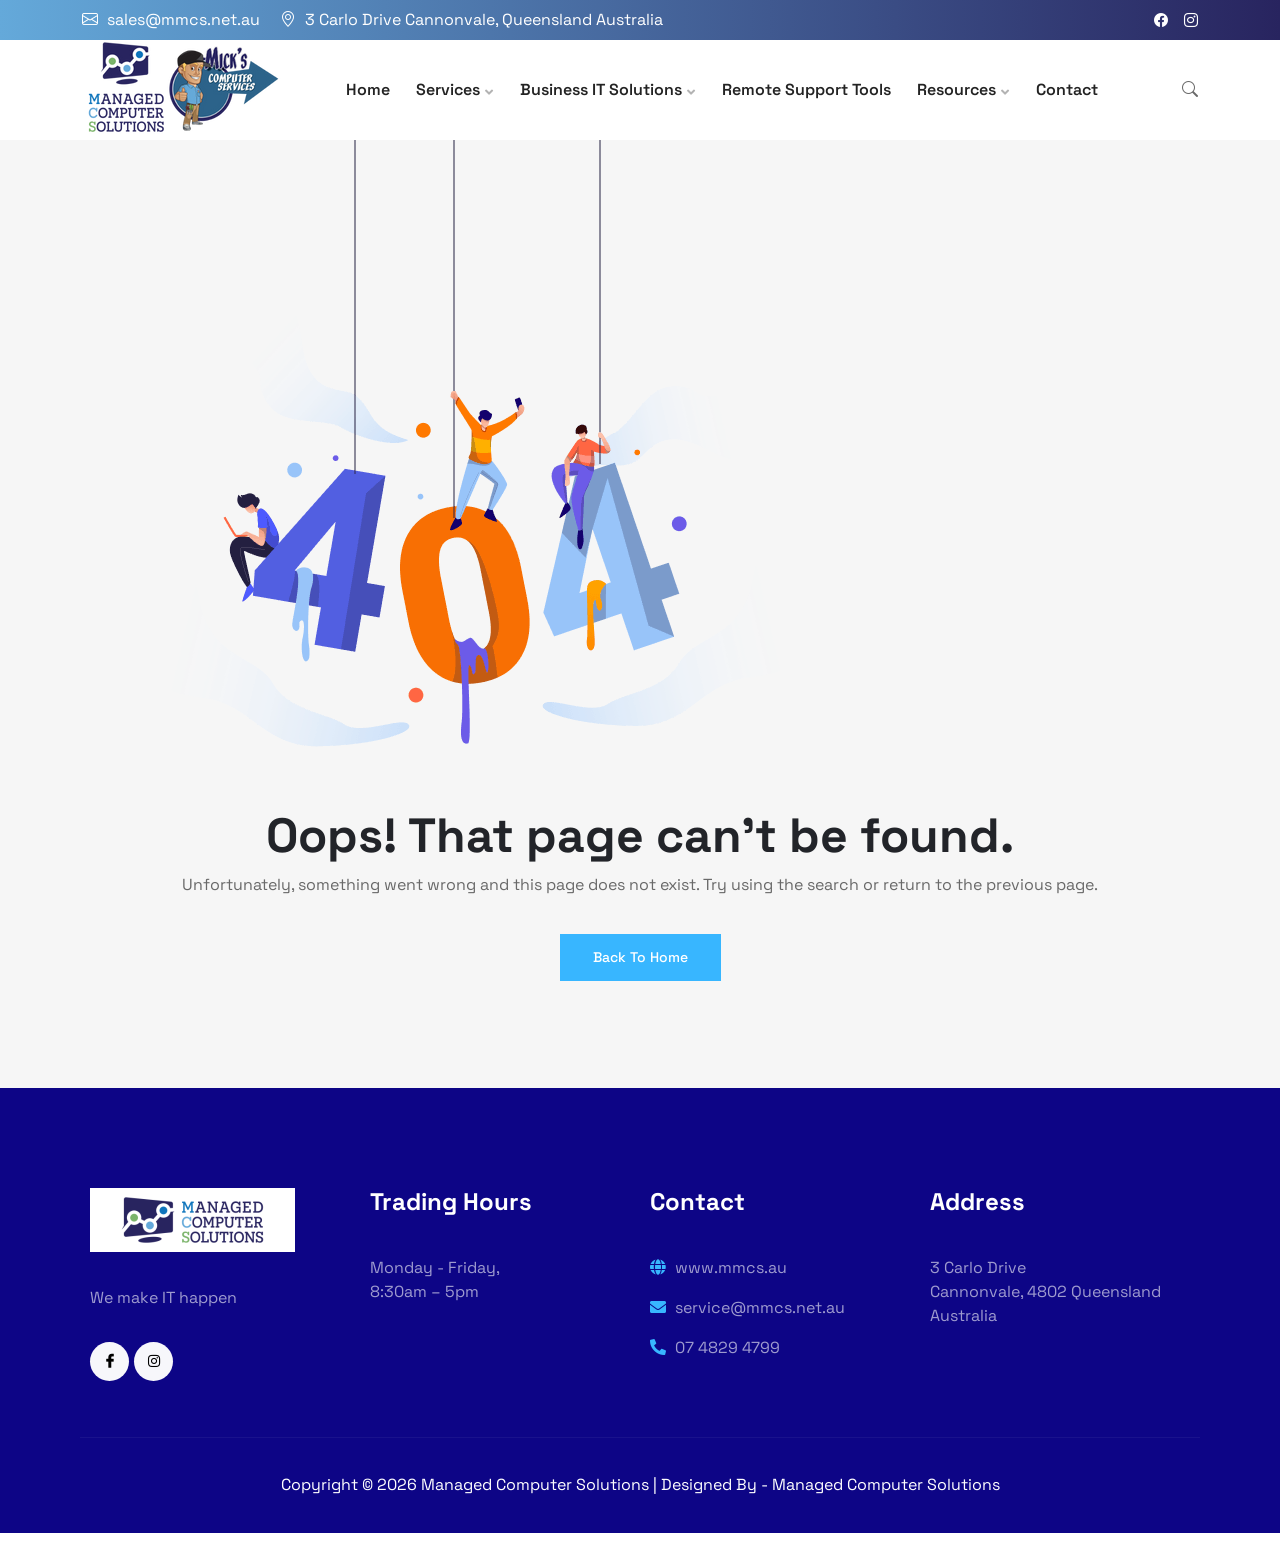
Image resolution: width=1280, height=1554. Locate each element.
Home (368, 89)
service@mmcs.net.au (747, 1307)
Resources (956, 89)
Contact (1067, 89)
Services (448, 89)
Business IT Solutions (601, 89)
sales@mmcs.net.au (183, 19)
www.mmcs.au (718, 1267)
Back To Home (640, 957)
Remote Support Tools (806, 89)
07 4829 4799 (715, 1347)
